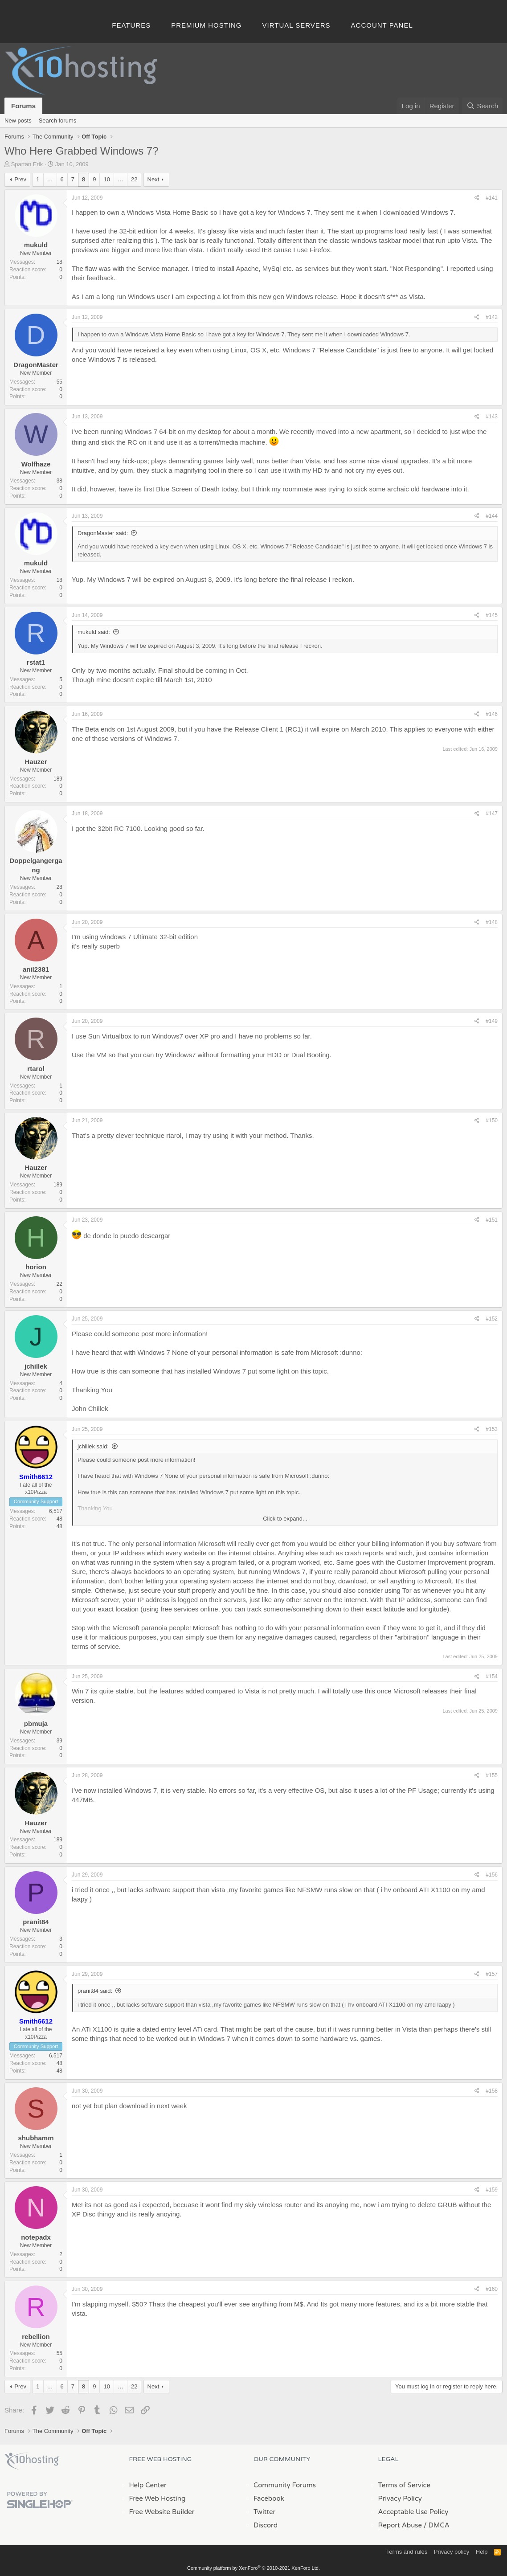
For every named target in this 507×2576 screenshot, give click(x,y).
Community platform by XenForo (253, 2568)
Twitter (264, 2512)
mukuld (36, 245)
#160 (492, 2289)
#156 (492, 1875)
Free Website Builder (162, 2512)
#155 (492, 1775)
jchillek (36, 1366)
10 (106, 179)
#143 (492, 416)
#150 (492, 1120)
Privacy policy (451, 2551)
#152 (492, 1319)
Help (482, 2551)
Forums (23, 106)
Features (131, 25)
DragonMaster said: (103, 533)
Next (153, 179)
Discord (266, 2525)
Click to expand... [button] (285, 1518)
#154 (492, 1676)
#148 (492, 922)
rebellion (36, 2336)
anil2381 (36, 969)
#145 (492, 615)
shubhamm (35, 2138)
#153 (492, 1429)
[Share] (476, 198)
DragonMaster (35, 364)
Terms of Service (404, 2485)
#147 (492, 813)
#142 (492, 317)
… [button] (50, 179)
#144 (492, 516)
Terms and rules (406, 2551)
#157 (492, 1974)
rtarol (35, 1068)
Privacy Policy (400, 2498)
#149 (492, 1021)
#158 (492, 2091)
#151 (492, 1220)
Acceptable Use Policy (413, 2512)
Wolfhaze (36, 464)
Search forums (58, 120)
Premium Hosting (206, 25)
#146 (492, 714)
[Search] (482, 106)
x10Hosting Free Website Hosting (31, 2461)
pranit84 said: (95, 1990)
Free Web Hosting (157, 2498)
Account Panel (382, 25)
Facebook (269, 2498)
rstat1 (36, 662)
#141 (492, 198)
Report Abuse (400, 2525)
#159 (492, 2190)
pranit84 (36, 1922)
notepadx (36, 2237)
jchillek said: (93, 1446)
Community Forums (285, 2485)
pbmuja (36, 1723)
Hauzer (36, 761)
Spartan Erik (27, 164)
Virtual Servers (296, 25)
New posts (18, 120)
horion (35, 1267)
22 (134, 179)
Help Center (148, 2485)
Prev (20, 179)
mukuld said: (94, 632)
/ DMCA (437, 2525)
